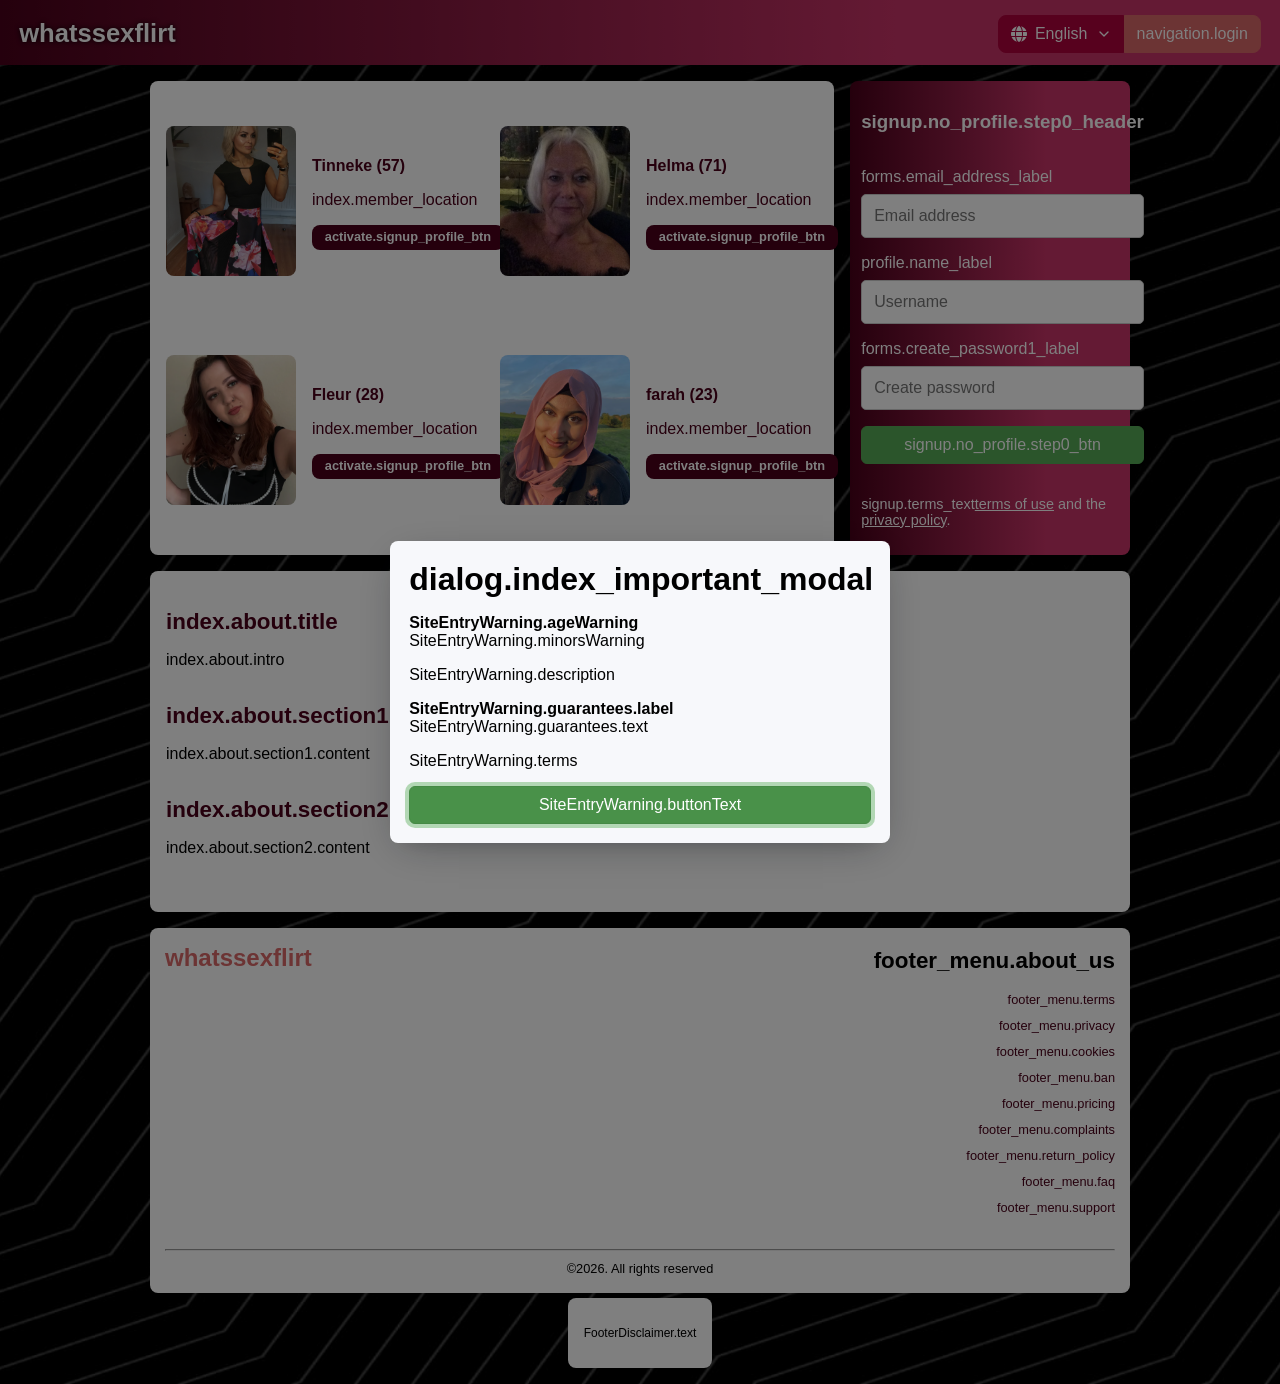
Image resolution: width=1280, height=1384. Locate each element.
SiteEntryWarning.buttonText (640, 804)
